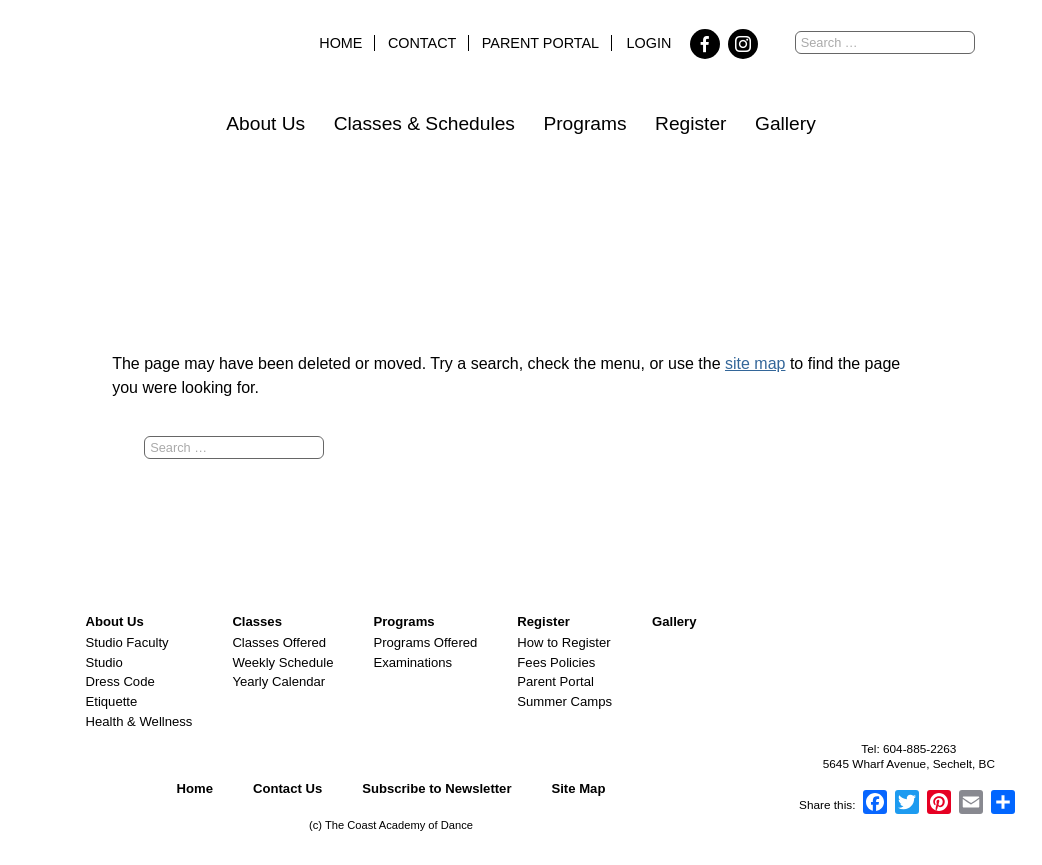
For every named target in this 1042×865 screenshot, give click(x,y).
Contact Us (287, 788)
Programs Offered (425, 642)
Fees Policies (556, 662)
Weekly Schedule (282, 662)
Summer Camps (564, 701)
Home (340, 43)
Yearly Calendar (278, 681)
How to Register (563, 642)
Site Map (578, 788)
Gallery (785, 123)
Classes (257, 621)
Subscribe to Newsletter (436, 788)
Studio (104, 662)
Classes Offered (279, 642)
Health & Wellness (139, 721)
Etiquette (112, 701)
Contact (422, 43)
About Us (265, 123)
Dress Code (120, 681)
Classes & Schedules (424, 123)
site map (755, 363)
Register (690, 123)
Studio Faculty (127, 642)
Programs (584, 123)
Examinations (412, 662)
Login (649, 43)
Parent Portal (540, 43)
